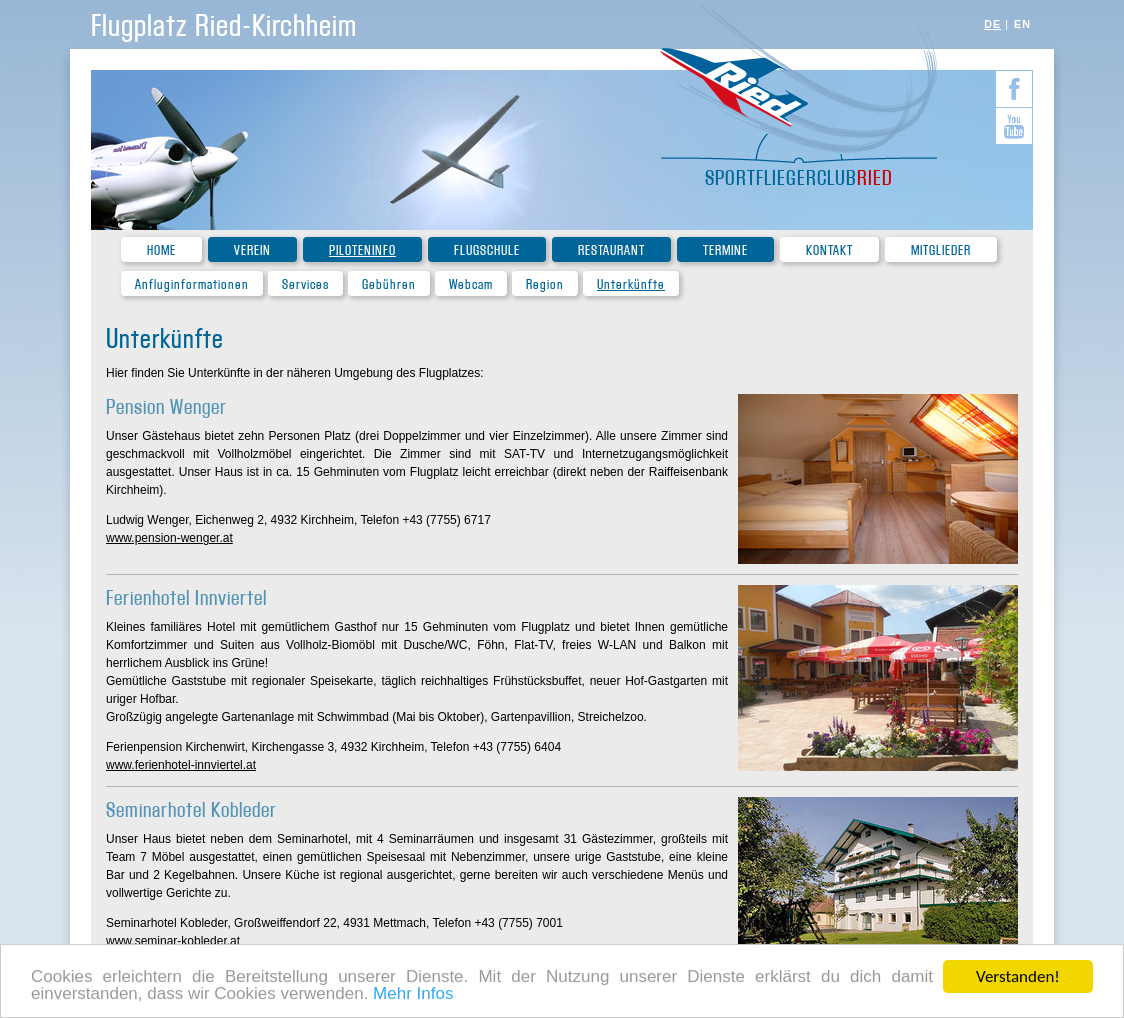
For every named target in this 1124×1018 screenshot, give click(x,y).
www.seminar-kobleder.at (173, 941)
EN (1022, 24)
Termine (725, 250)
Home (161, 250)
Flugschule (487, 250)
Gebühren (389, 284)
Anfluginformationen (192, 284)
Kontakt (829, 250)
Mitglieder (941, 250)
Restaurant (611, 250)
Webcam (471, 284)
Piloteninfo (362, 250)
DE (992, 24)
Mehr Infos (413, 994)
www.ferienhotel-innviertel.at (181, 765)
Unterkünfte (631, 284)
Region (545, 284)
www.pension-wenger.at (169, 538)
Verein (252, 250)
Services (305, 284)
